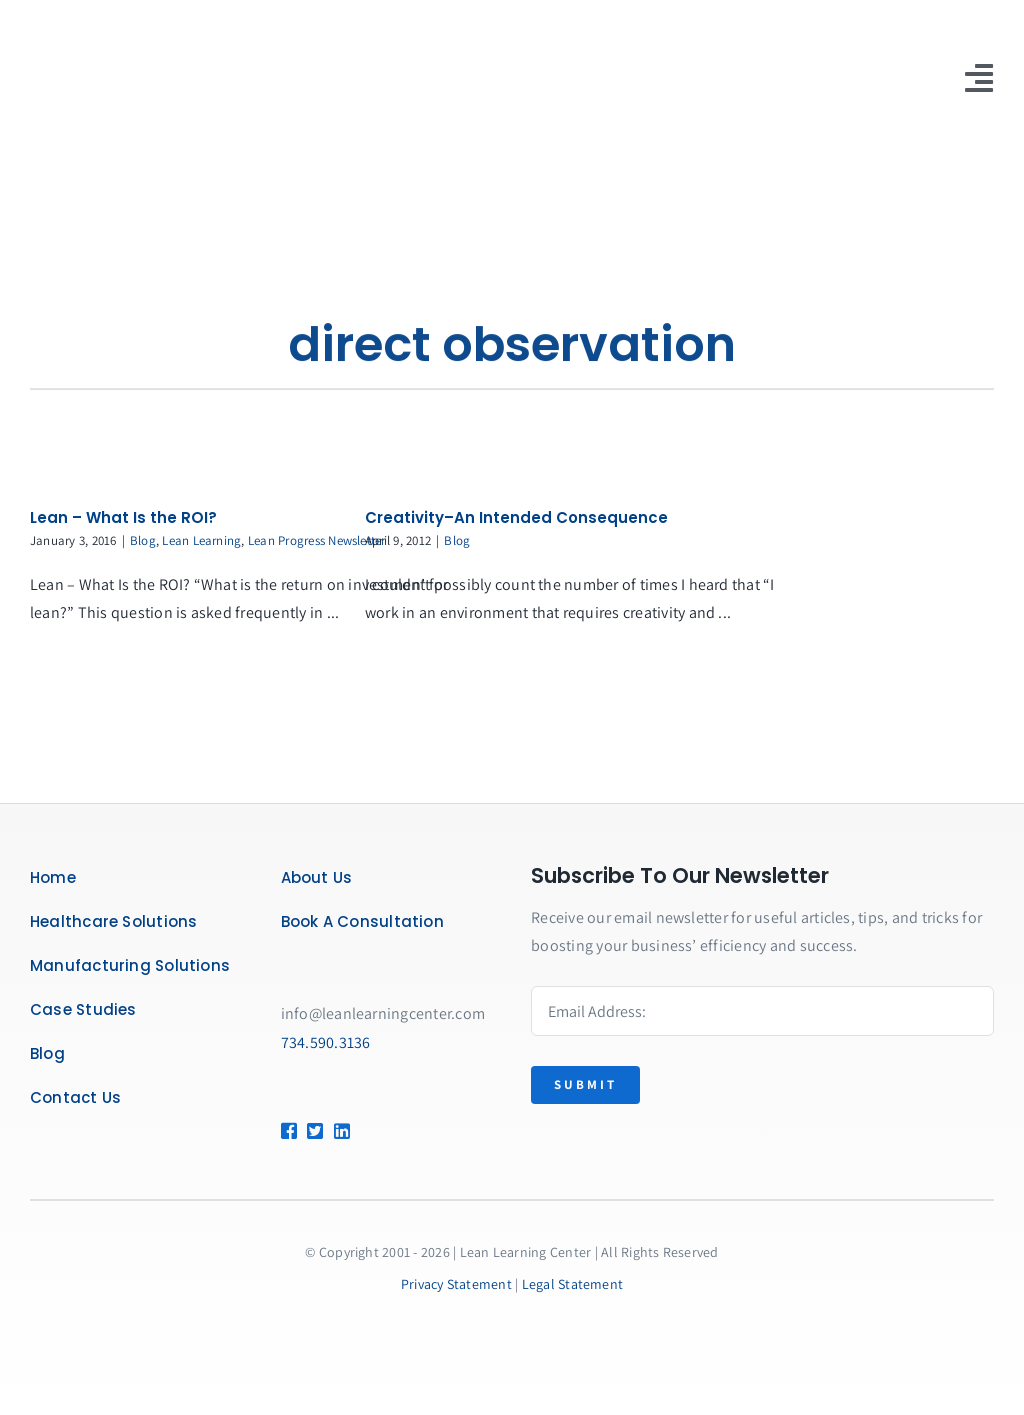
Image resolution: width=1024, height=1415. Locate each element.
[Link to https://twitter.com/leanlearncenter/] (312, 1131)
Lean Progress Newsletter (317, 540)
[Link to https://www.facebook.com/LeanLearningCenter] (286, 1131)
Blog (143, 540)
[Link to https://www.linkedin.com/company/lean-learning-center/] (362, 1131)
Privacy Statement (456, 1284)
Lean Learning (201, 540)
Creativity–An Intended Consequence (516, 517)
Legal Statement (573, 1284)
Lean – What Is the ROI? (123, 517)
